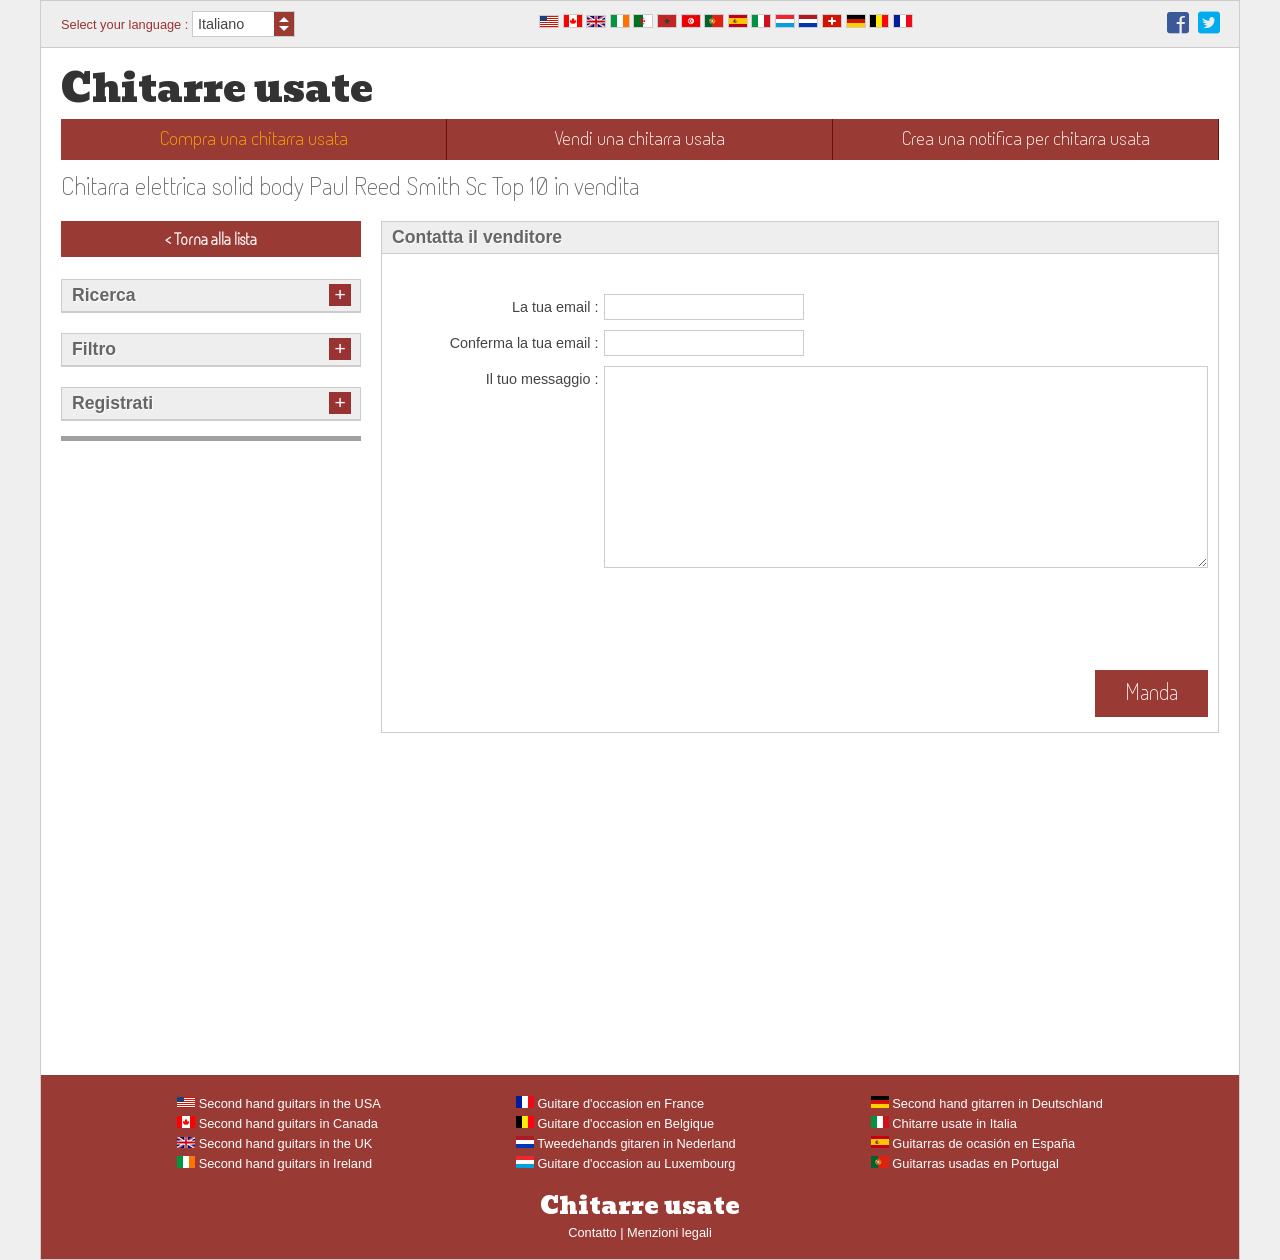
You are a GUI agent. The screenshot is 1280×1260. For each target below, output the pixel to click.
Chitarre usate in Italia (944, 1123)
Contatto (592, 1232)
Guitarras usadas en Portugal (965, 1163)
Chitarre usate (217, 88)
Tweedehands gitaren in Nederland (626, 1143)
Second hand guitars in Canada (277, 1123)
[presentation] (756, 621)
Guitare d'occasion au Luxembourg (626, 1163)
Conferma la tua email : (524, 343)
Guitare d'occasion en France (610, 1103)
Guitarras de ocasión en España (973, 1143)
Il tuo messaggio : (542, 379)
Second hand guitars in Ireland (274, 1163)
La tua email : (555, 307)
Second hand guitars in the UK (274, 1143)
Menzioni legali (669, 1232)
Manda (1151, 691)
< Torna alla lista (211, 239)
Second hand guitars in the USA (279, 1103)
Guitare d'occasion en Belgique (615, 1123)
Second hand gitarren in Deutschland (987, 1103)
